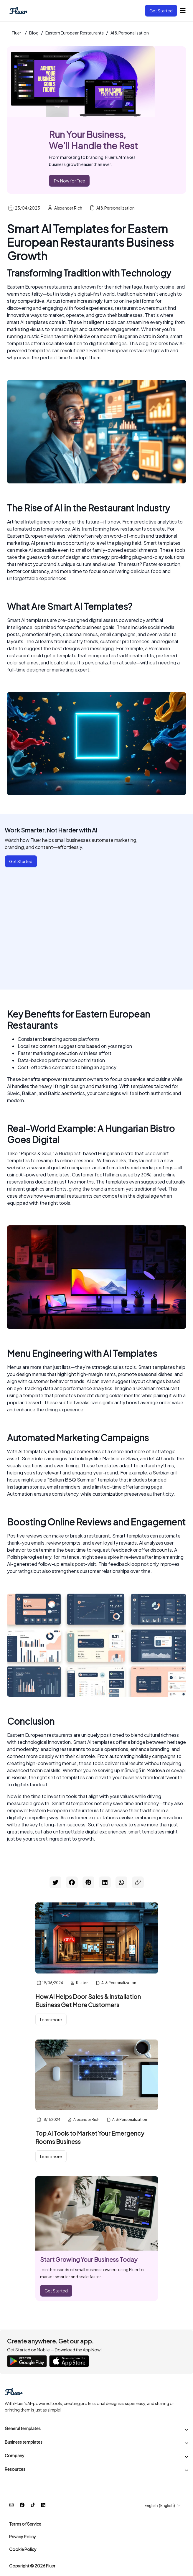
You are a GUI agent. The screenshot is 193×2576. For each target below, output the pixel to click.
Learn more (51, 2019)
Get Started (161, 10)
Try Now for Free (69, 180)
